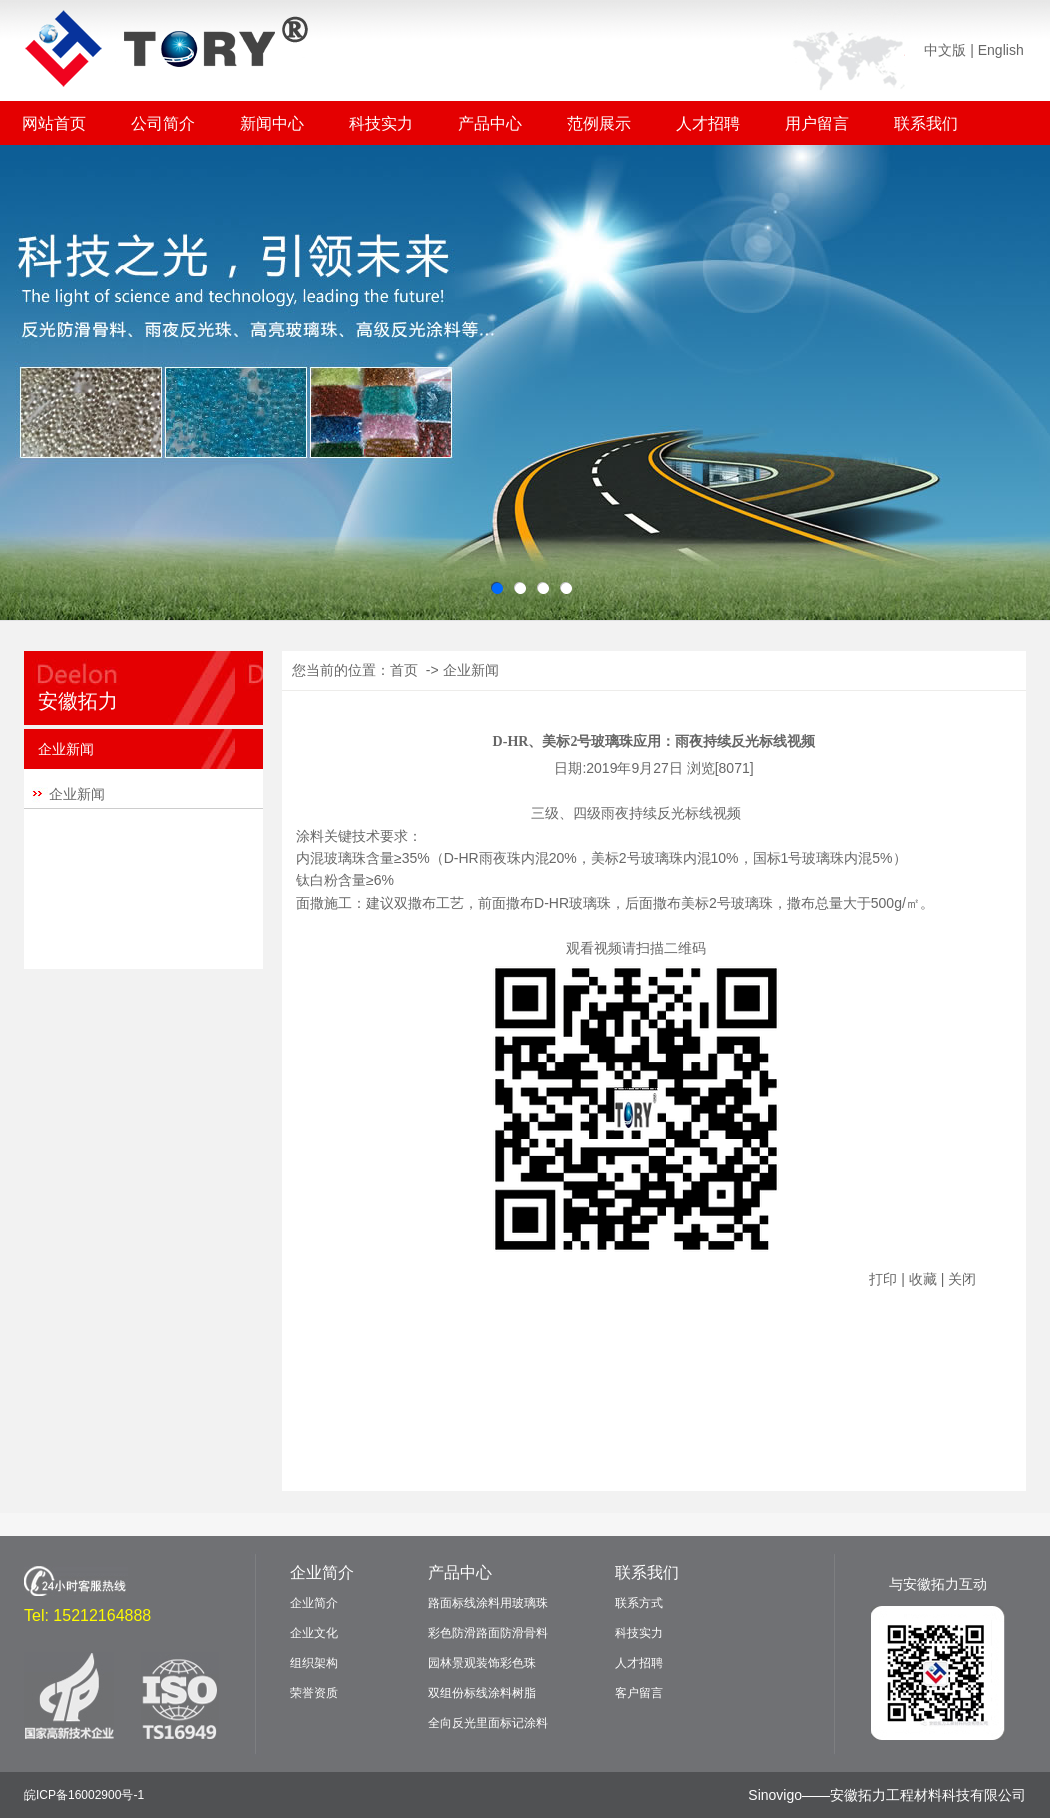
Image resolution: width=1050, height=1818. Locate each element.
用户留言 (817, 123)
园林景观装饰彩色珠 (482, 1663)
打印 (883, 1279)
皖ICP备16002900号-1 (84, 1795)
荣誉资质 (314, 1693)
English (1001, 50)
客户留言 (639, 1693)
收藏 (923, 1279)
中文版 (945, 50)
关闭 (962, 1279)
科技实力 (381, 123)
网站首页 (54, 123)
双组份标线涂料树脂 (482, 1693)
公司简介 (163, 123)
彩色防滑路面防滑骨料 (488, 1633)
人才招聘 (708, 123)
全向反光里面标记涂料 (488, 1723)
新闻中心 (272, 123)
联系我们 (926, 123)
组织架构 (314, 1663)
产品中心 (490, 123)
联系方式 (639, 1603)
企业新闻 (77, 794)
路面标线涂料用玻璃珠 (488, 1603)
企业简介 (322, 1572)
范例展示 (599, 123)
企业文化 (314, 1633)
